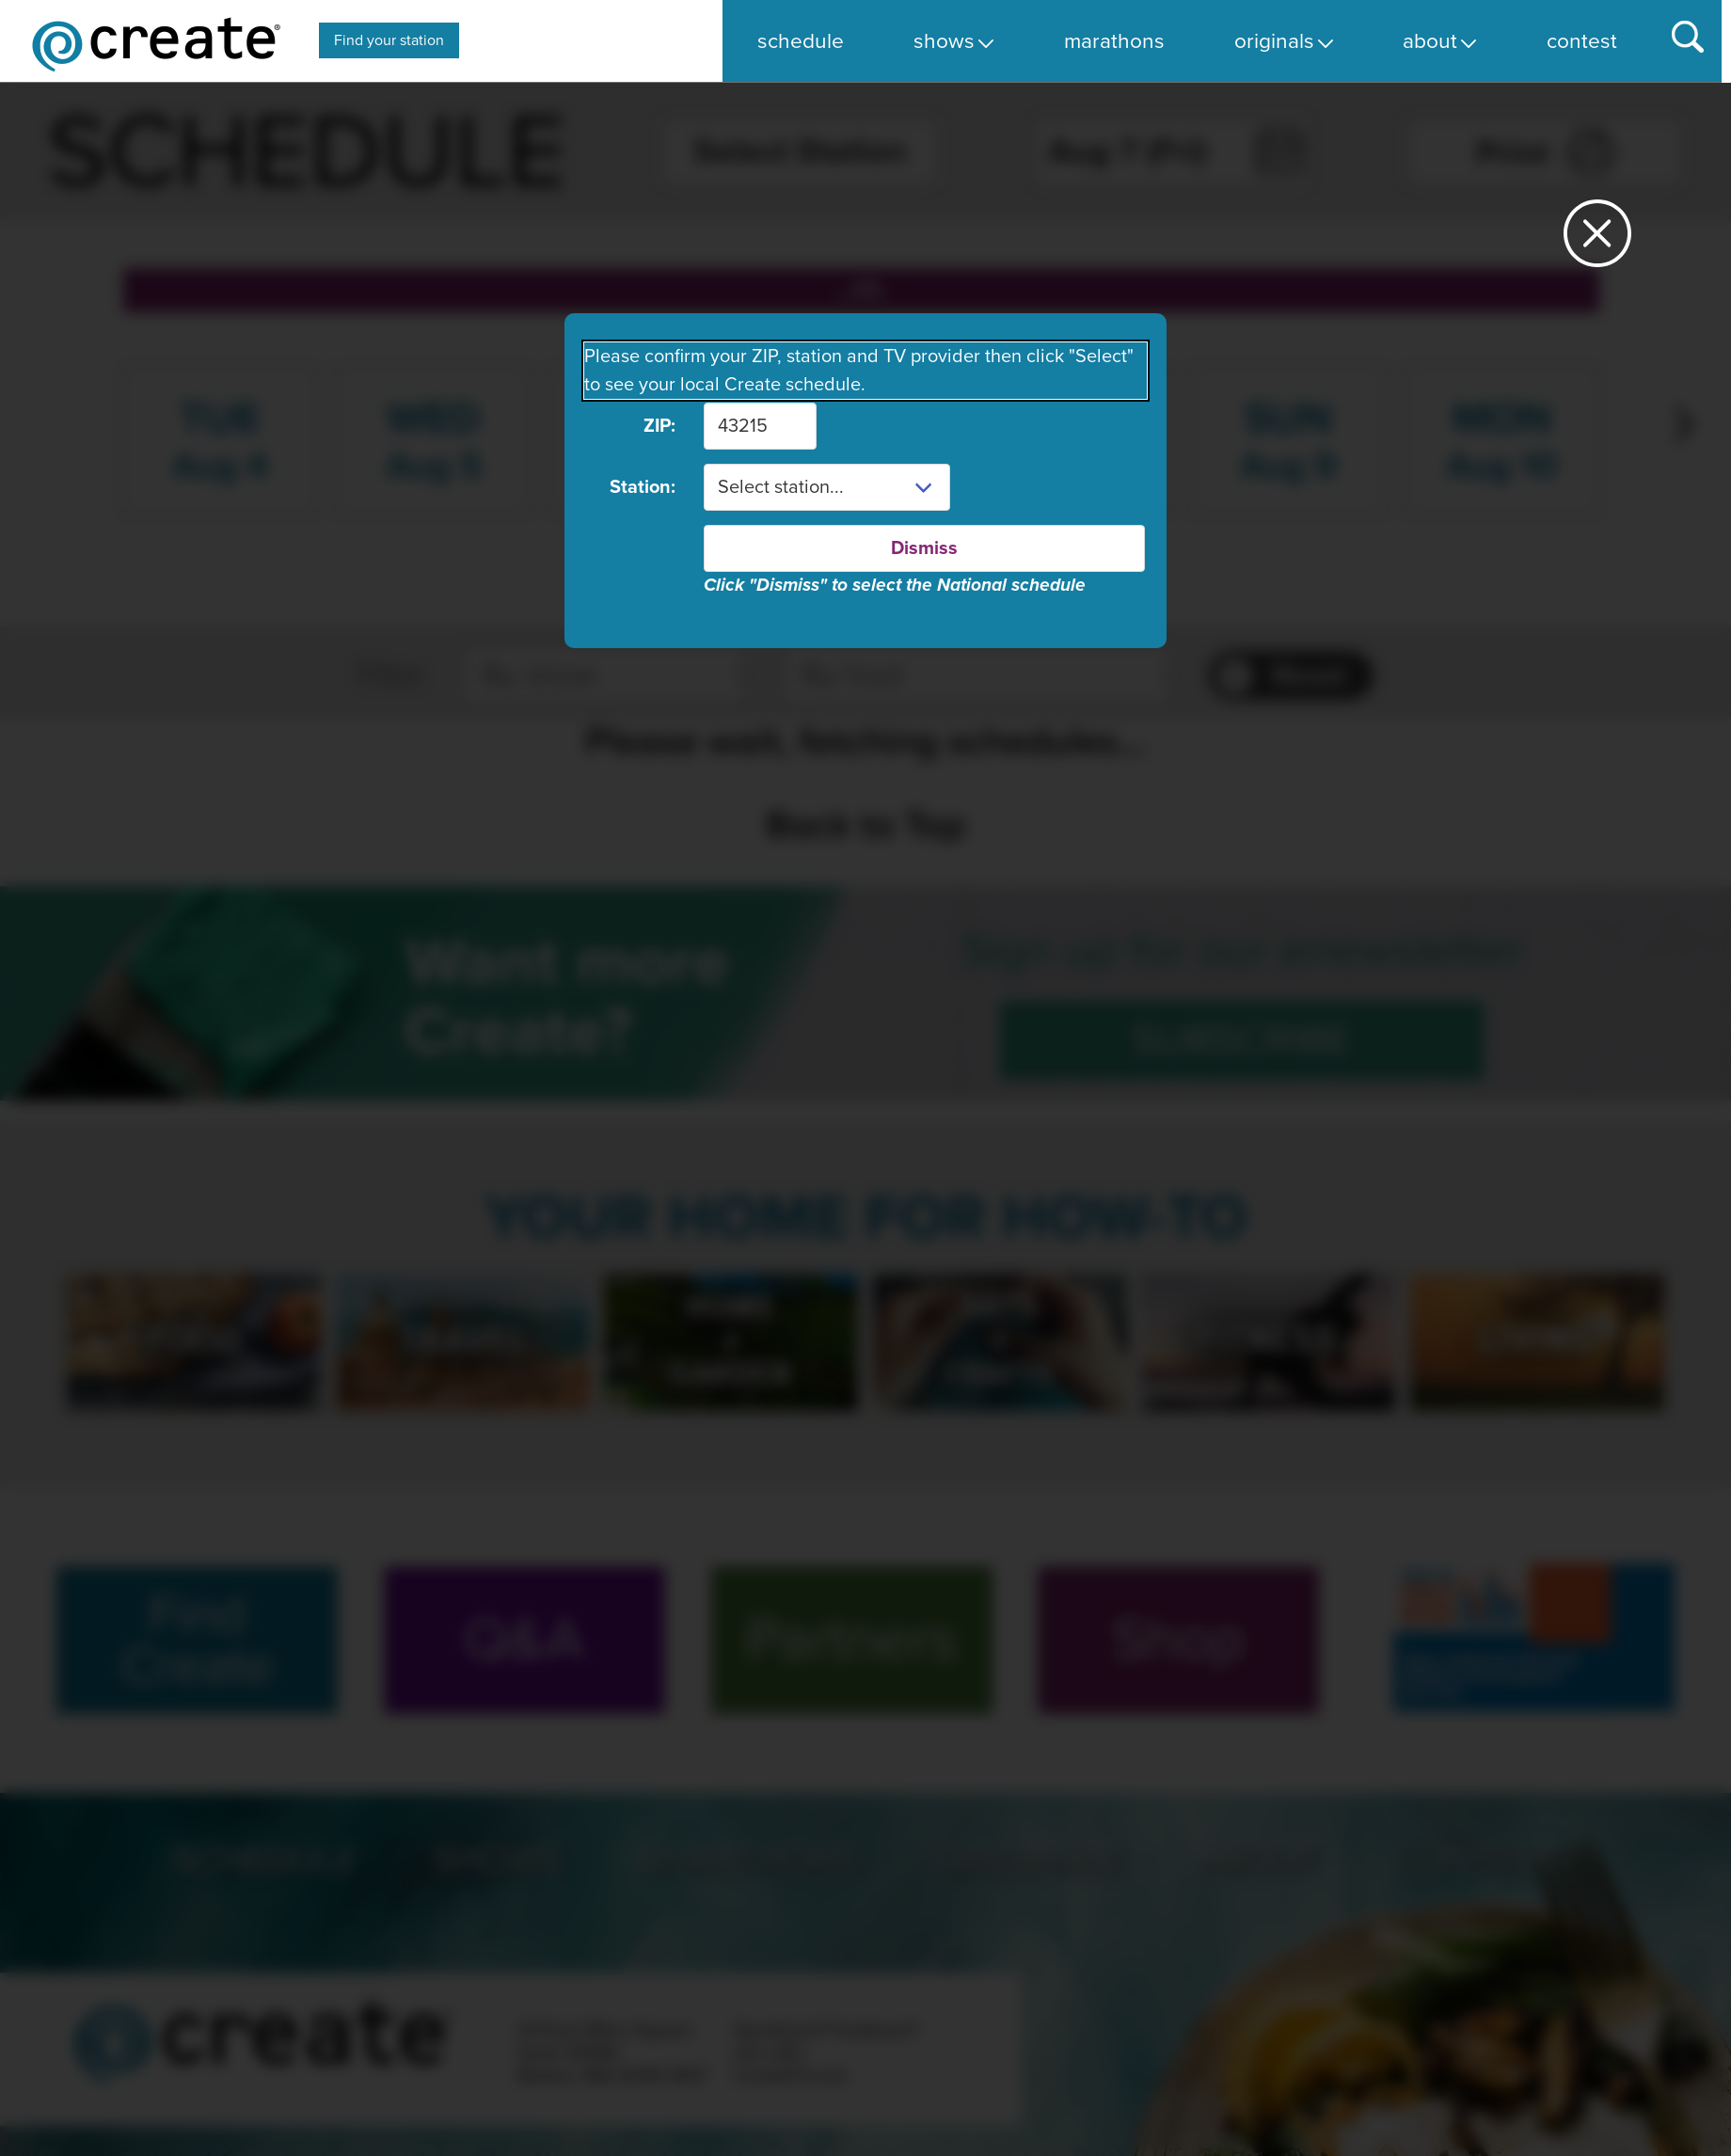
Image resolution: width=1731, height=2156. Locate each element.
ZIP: (659, 426)
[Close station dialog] (1597, 241)
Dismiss (924, 548)
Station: (642, 487)
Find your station (389, 40)
